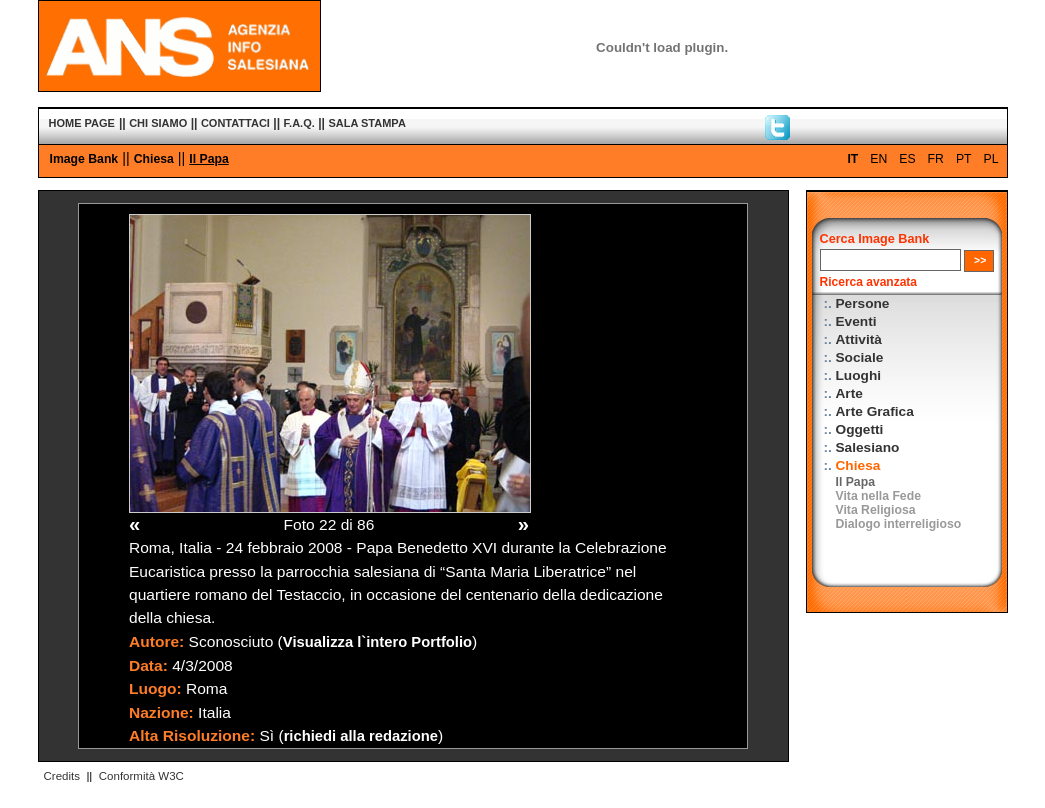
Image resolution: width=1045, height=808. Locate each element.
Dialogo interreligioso (899, 524)
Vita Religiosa (876, 510)
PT (964, 159)
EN (878, 159)
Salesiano (868, 447)
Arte (849, 393)
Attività (859, 339)
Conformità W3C (141, 776)
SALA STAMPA (366, 123)
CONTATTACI (235, 123)
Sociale (860, 357)
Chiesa (154, 159)
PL (991, 159)
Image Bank (84, 159)
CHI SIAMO (158, 123)
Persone (863, 303)
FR (936, 159)
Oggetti (860, 429)
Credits (62, 776)
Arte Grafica (875, 411)
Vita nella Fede (878, 496)
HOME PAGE (82, 123)
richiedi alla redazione (361, 736)
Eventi (856, 321)
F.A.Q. (299, 123)
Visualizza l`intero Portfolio (377, 642)
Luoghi (859, 375)
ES (907, 159)
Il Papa (208, 159)
